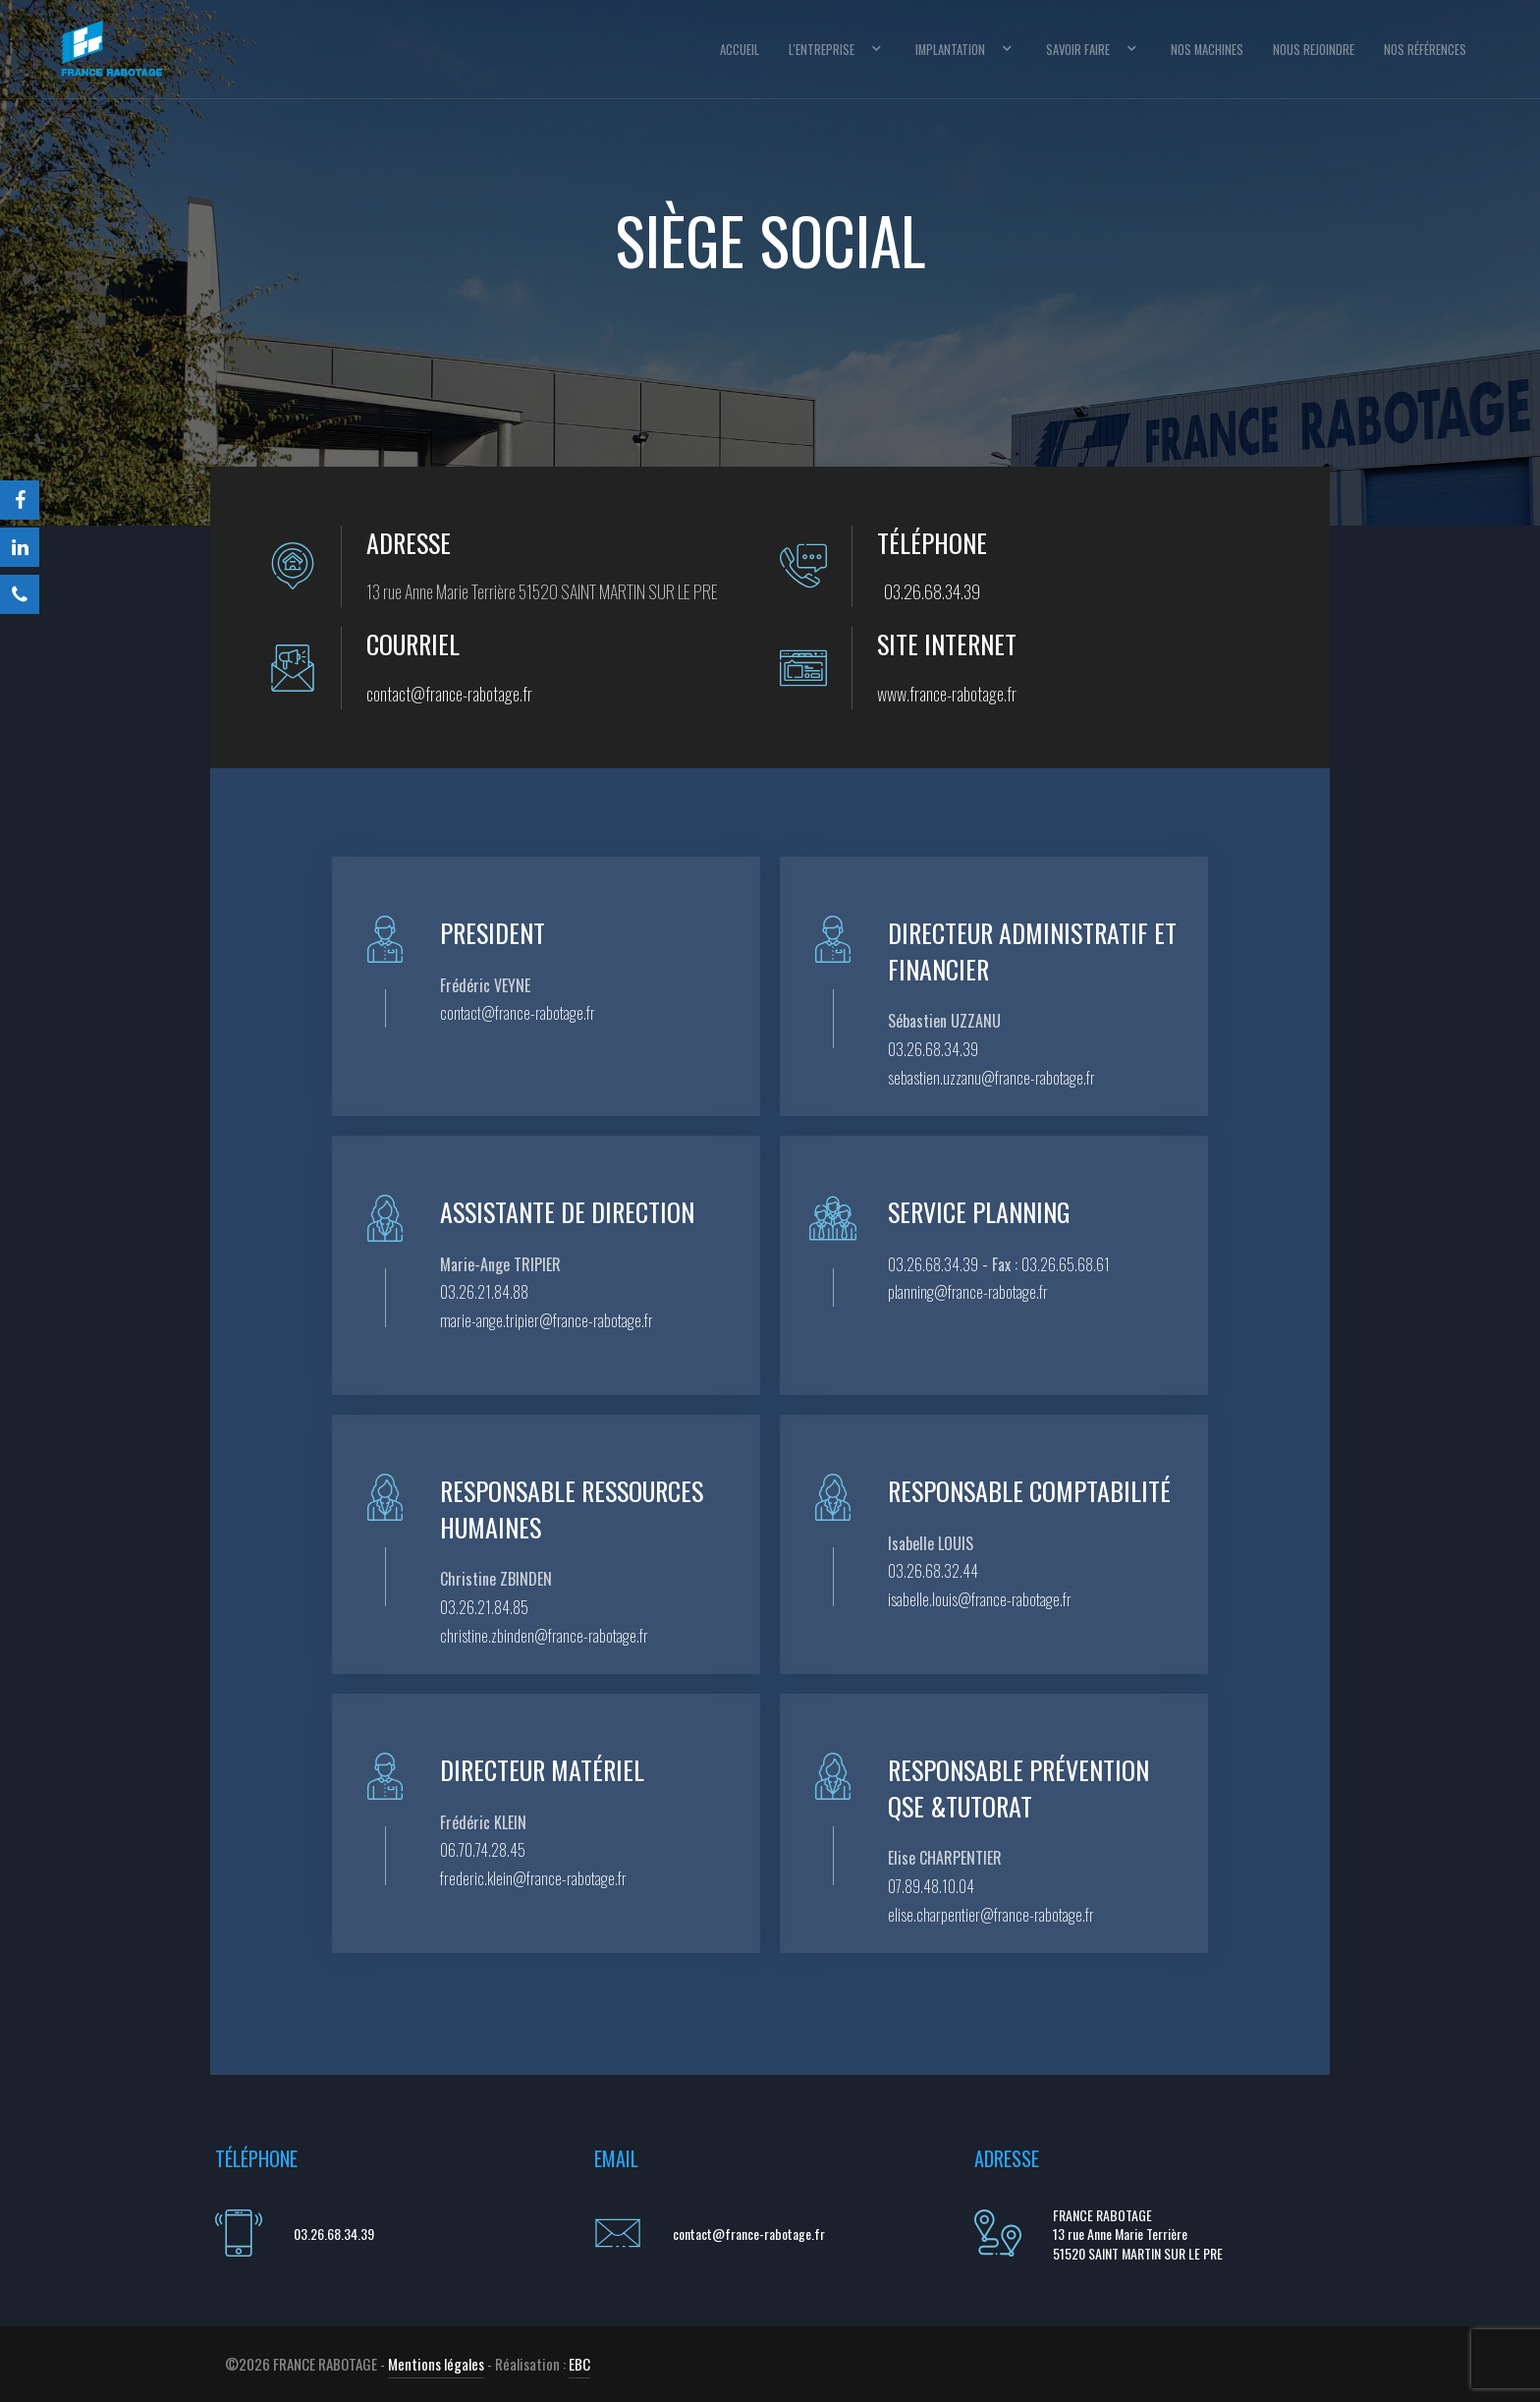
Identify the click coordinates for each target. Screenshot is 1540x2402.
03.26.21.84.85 (484, 1607)
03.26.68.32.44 (933, 1571)
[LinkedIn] (19, 547)
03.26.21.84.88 (484, 1292)
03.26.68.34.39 (932, 591)
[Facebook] (19, 500)
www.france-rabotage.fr (947, 693)
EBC (579, 2363)
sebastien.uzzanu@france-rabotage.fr (991, 1077)
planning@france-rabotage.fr (968, 1292)
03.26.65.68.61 (1065, 1264)
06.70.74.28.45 (482, 1850)
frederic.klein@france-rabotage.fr (533, 1878)
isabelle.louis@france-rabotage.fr (980, 1599)
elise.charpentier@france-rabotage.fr (991, 1915)
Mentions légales (436, 2363)
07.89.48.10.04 (931, 1886)
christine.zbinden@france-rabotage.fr (544, 1636)
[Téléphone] (19, 594)
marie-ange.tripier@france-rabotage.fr (546, 1320)
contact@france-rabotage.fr (449, 693)
